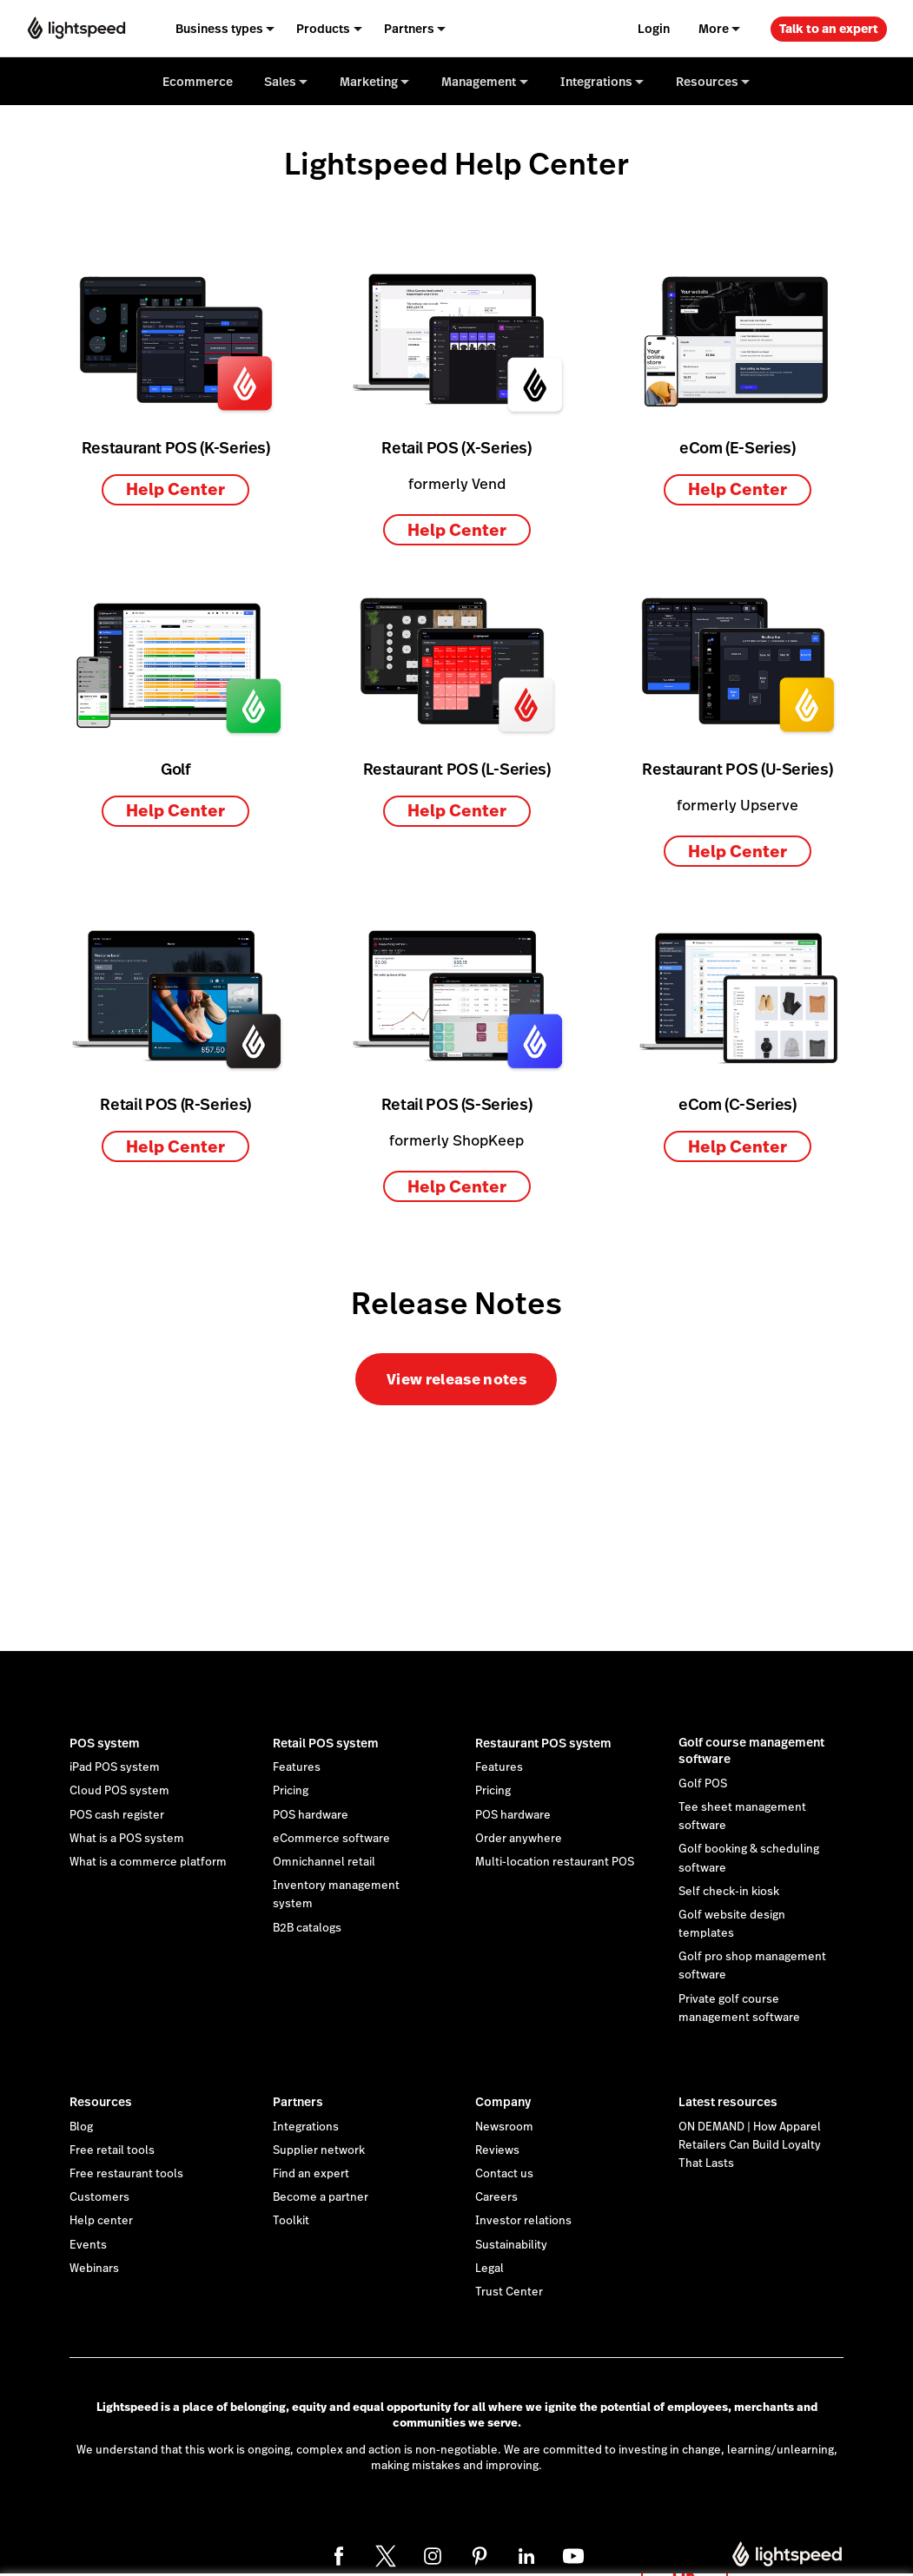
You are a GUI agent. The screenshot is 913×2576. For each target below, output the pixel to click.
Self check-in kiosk (728, 1891)
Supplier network (319, 2150)
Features (297, 1767)
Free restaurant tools (126, 2174)
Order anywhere (518, 1838)
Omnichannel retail (324, 1862)
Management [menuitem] (478, 81)
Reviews (497, 2150)
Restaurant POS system (543, 1743)
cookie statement (570, 2544)
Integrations (306, 2127)
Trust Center (509, 2292)
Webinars (94, 2268)
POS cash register (116, 1815)
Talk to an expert (828, 28)
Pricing (290, 1791)
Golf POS (702, 1784)
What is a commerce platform (148, 1862)
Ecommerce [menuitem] (197, 81)
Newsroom (504, 2127)
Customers (99, 2197)
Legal (489, 2268)
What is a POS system (126, 1838)
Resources (100, 2101)
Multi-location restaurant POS (554, 1862)
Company (503, 2101)
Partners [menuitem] (409, 28)
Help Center (175, 489)
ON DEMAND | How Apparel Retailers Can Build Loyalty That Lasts (749, 2145)
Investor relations (523, 2221)
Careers (496, 2197)
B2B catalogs (307, 1928)
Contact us (504, 2174)
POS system (104, 1743)
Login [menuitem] (654, 28)
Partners (298, 2101)
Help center (101, 2221)
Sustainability (511, 2245)
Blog (81, 2127)
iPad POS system (114, 1767)
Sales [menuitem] (280, 81)
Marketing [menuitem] (369, 81)
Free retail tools (112, 2150)
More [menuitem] (713, 28)
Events (88, 2245)
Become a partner (320, 2197)
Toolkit (291, 2221)
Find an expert (311, 2174)
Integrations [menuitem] (596, 81)
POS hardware (310, 1815)
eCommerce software (331, 1838)
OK (684, 2553)
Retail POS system (326, 1743)
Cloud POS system (119, 1791)
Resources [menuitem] (707, 81)
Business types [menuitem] (219, 28)
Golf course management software (751, 1751)
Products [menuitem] (323, 28)
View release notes (456, 1379)
